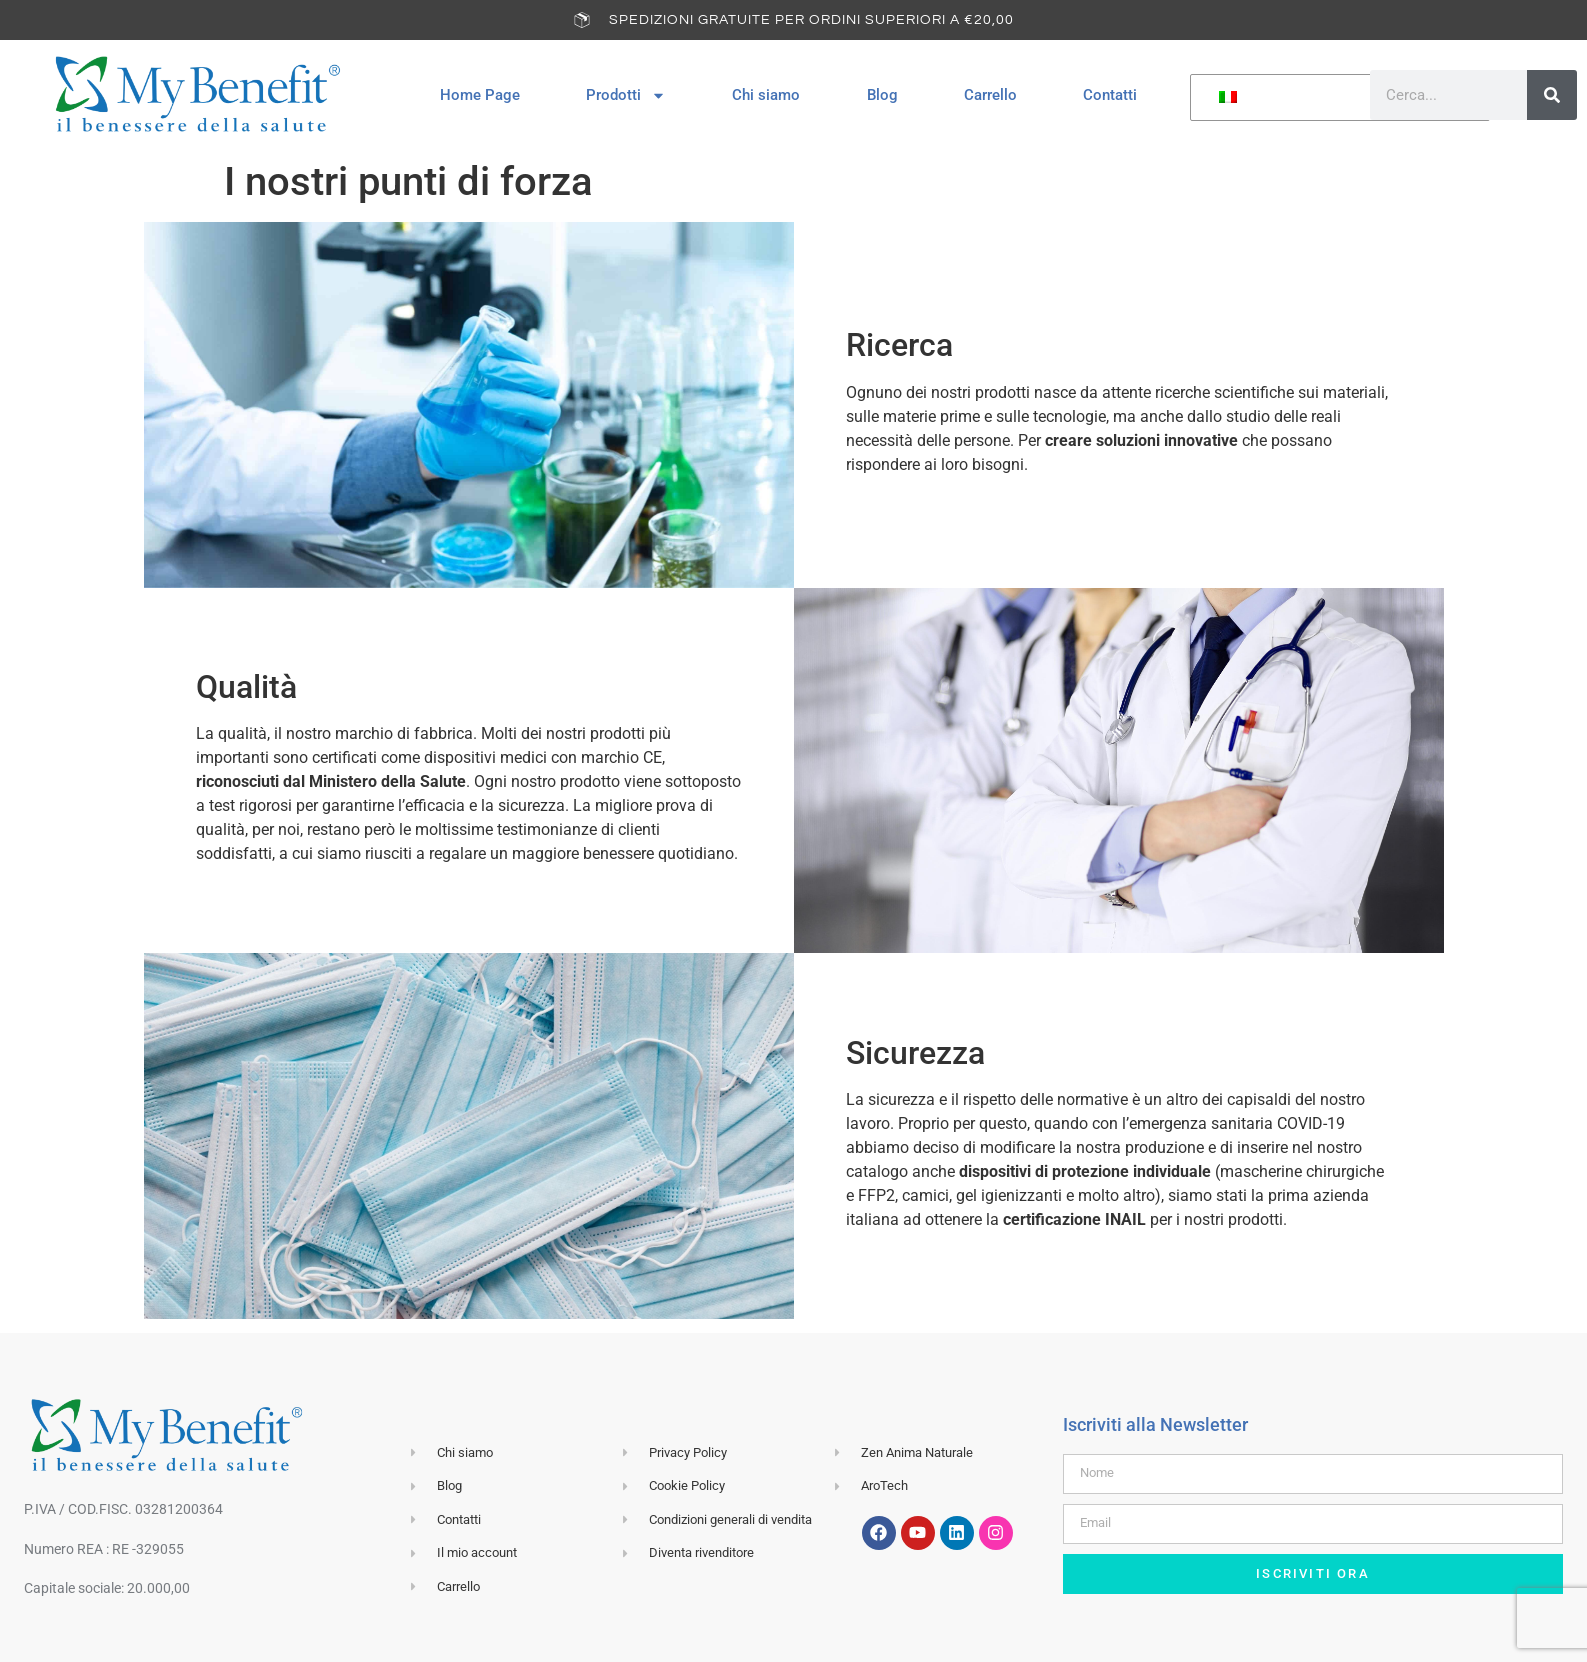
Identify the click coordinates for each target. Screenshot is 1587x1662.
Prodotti (626, 95)
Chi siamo (766, 95)
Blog (882, 95)
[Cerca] (1552, 95)
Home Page (480, 95)
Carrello (990, 95)
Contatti (1110, 95)
